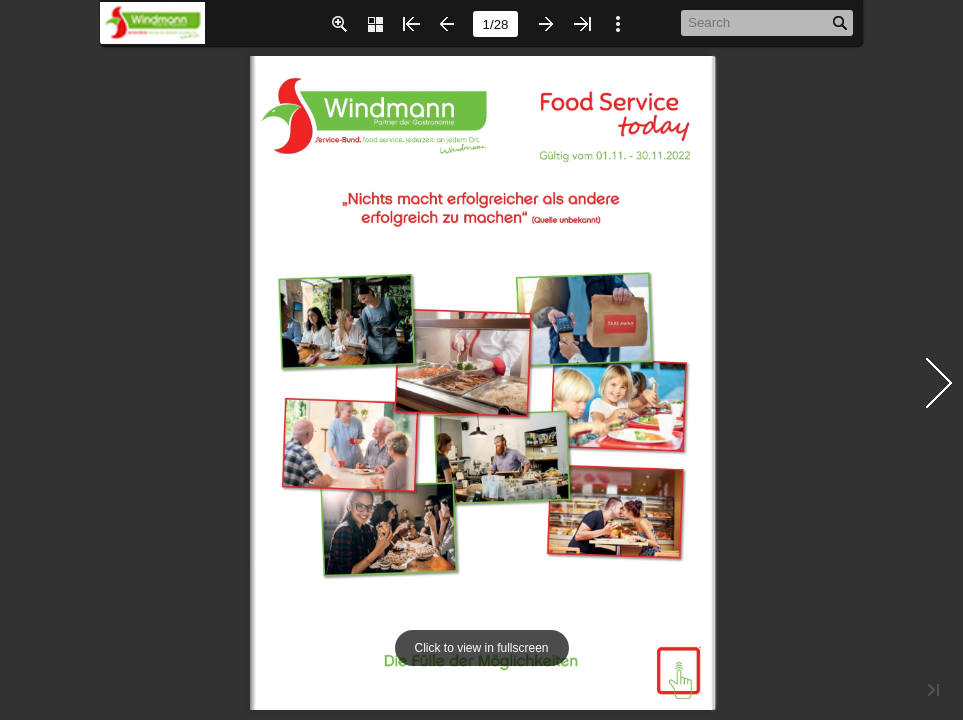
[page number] (495, 24)
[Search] (756, 22)
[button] (339, 24)
